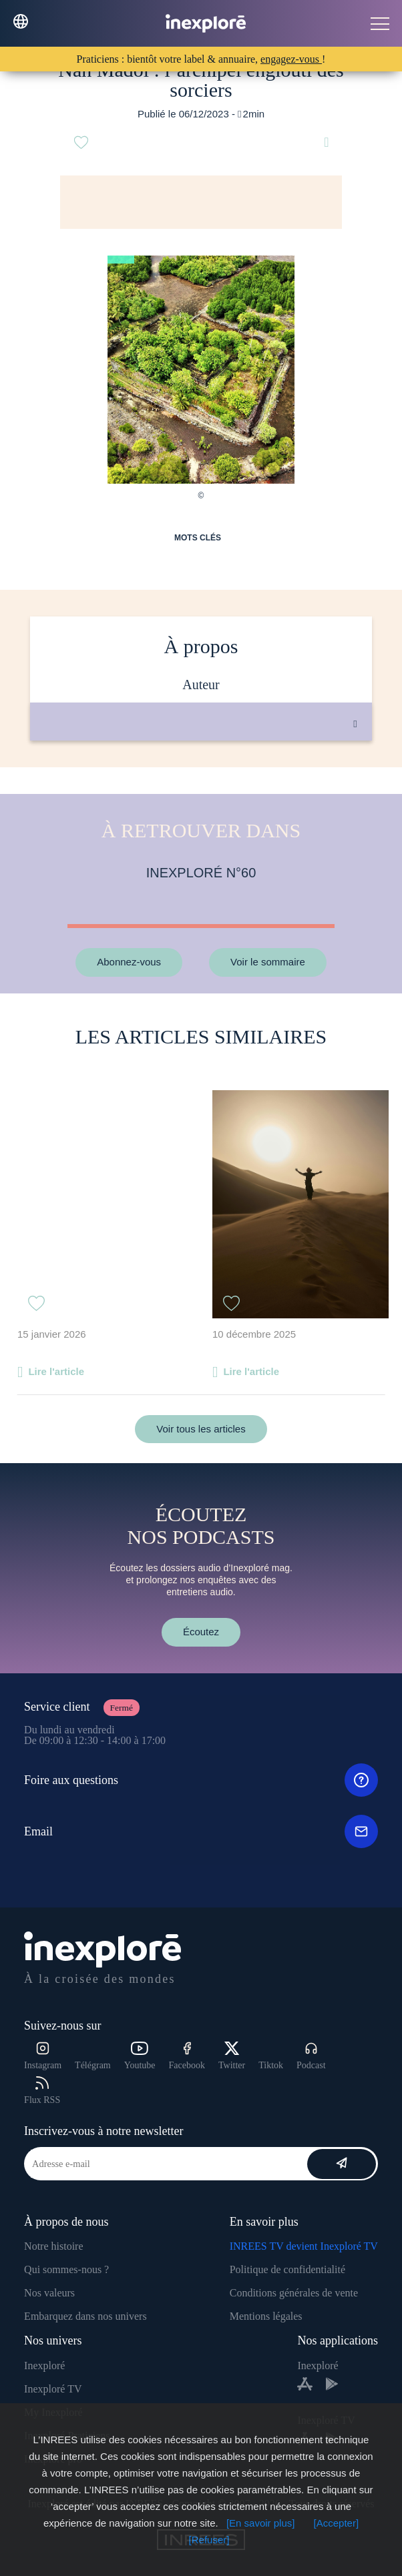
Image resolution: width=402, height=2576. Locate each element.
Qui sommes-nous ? (66, 2269)
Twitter (231, 2056)
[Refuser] (209, 2539)
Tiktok (270, 2065)
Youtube (140, 2056)
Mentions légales (266, 2316)
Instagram (42, 2056)
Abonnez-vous (129, 961)
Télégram (93, 2065)
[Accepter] (336, 2523)
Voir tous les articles (200, 1428)
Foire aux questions (201, 1780)
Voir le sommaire (267, 961)
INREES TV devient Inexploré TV (304, 2246)
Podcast (311, 2056)
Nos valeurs (49, 2292)
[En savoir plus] (260, 2523)
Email (201, 1831)
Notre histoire (53, 2246)
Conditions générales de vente (294, 2292)
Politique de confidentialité (287, 2269)
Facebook (187, 2056)
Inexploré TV (52, 2389)
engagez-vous (291, 59)
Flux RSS (42, 2090)
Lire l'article (56, 1371)
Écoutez (201, 1631)
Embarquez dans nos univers (85, 2316)
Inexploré (44, 2365)
